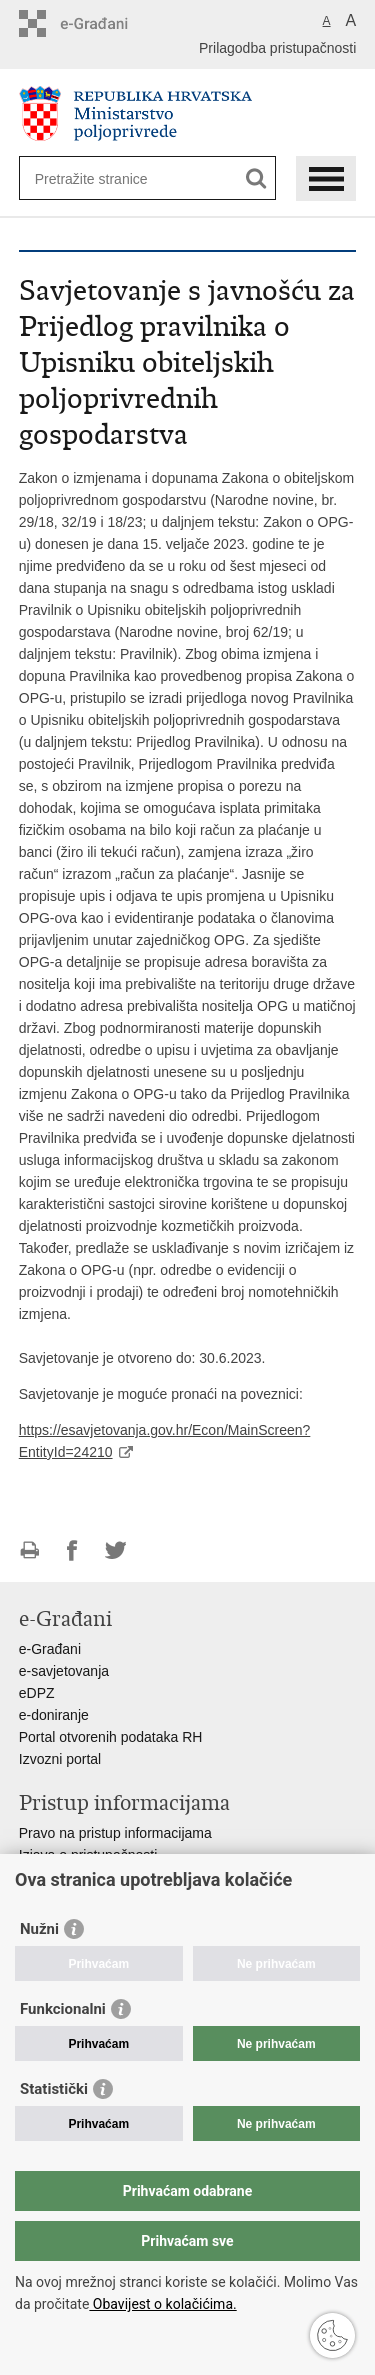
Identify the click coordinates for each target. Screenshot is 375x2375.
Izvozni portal (60, 1759)
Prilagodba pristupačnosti (277, 48)
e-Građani (50, 1649)
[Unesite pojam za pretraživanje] (107, 178)
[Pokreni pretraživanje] (256, 178)
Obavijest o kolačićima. (162, 2304)
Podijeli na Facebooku (72, 1550)
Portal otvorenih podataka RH (111, 1737)
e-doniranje (54, 1715)
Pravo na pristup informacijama (115, 1833)
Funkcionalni (63, 2009)
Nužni (39, 1929)
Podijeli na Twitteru (115, 1550)
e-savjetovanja (64, 1671)
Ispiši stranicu (29, 1550)
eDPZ (37, 1693)
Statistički (54, 2089)
